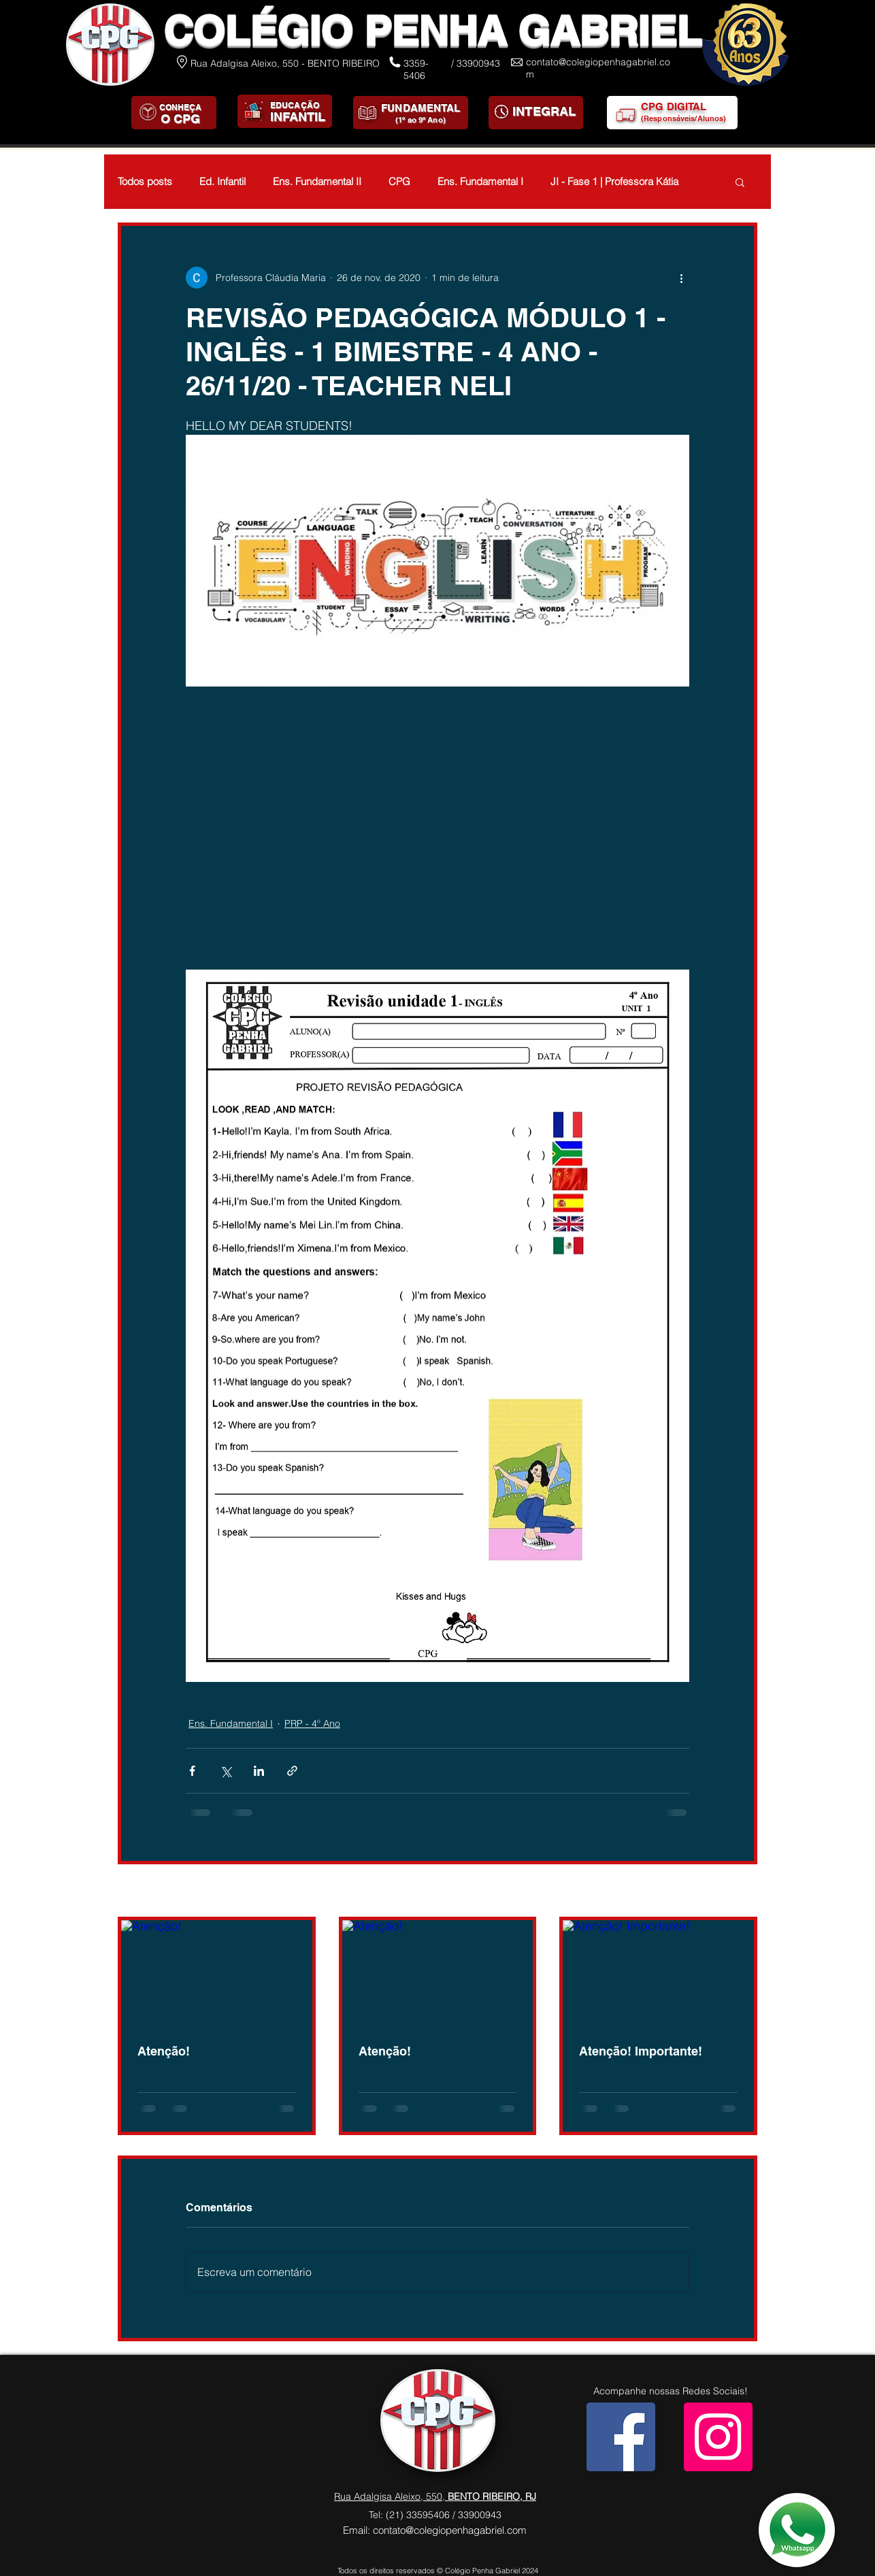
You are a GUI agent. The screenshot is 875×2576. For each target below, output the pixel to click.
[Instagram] (718, 2436)
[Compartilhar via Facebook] (192, 1770)
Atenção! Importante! (640, 2051)
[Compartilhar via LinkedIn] (258, 1770)
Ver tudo (738, 1891)
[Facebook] (621, 2436)
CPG (399, 182)
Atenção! (163, 2051)
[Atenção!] (216, 1974)
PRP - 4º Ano (312, 1723)
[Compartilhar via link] (292, 1770)
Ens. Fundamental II (317, 182)
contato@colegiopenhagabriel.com (450, 2530)
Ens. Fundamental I (480, 182)
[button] (739, 181)
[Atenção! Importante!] (658, 1974)
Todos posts (145, 182)
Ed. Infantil (222, 182)
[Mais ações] (681, 277)
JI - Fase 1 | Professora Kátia (614, 182)
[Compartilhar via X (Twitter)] (225, 1770)
